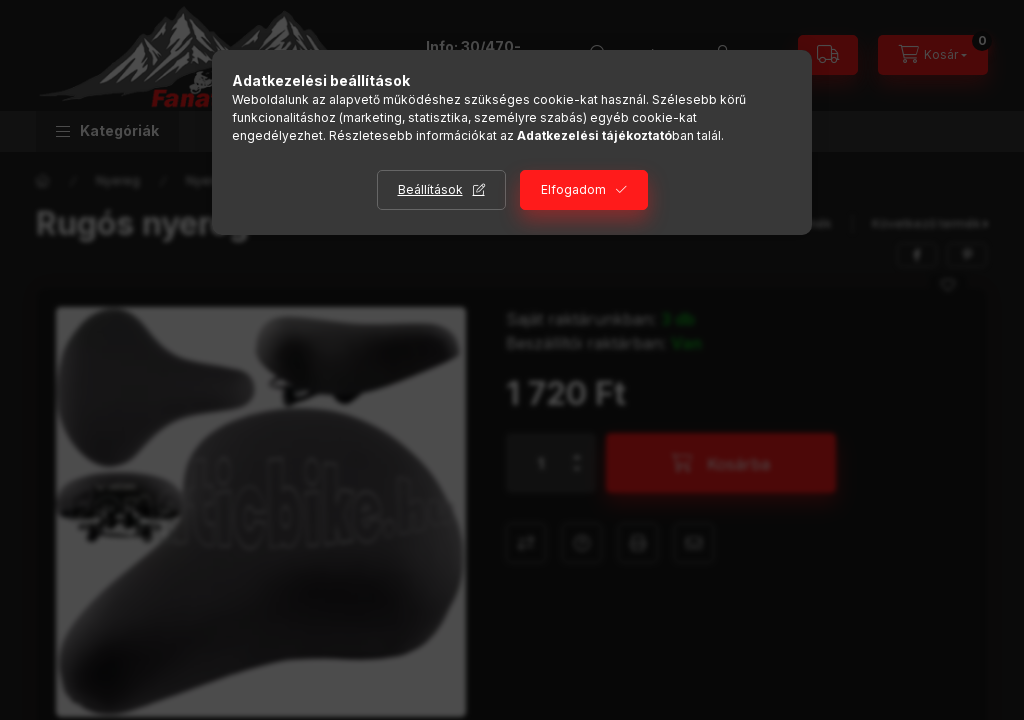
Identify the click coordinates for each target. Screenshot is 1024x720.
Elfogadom (573, 189)
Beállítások (430, 189)
